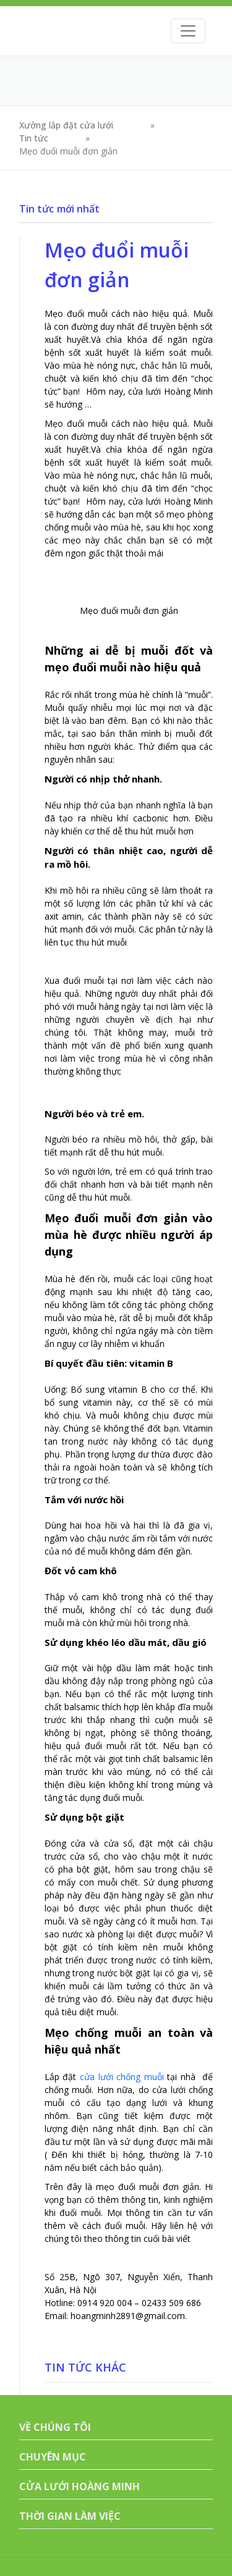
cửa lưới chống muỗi (122, 2077)
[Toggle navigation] (188, 31)
